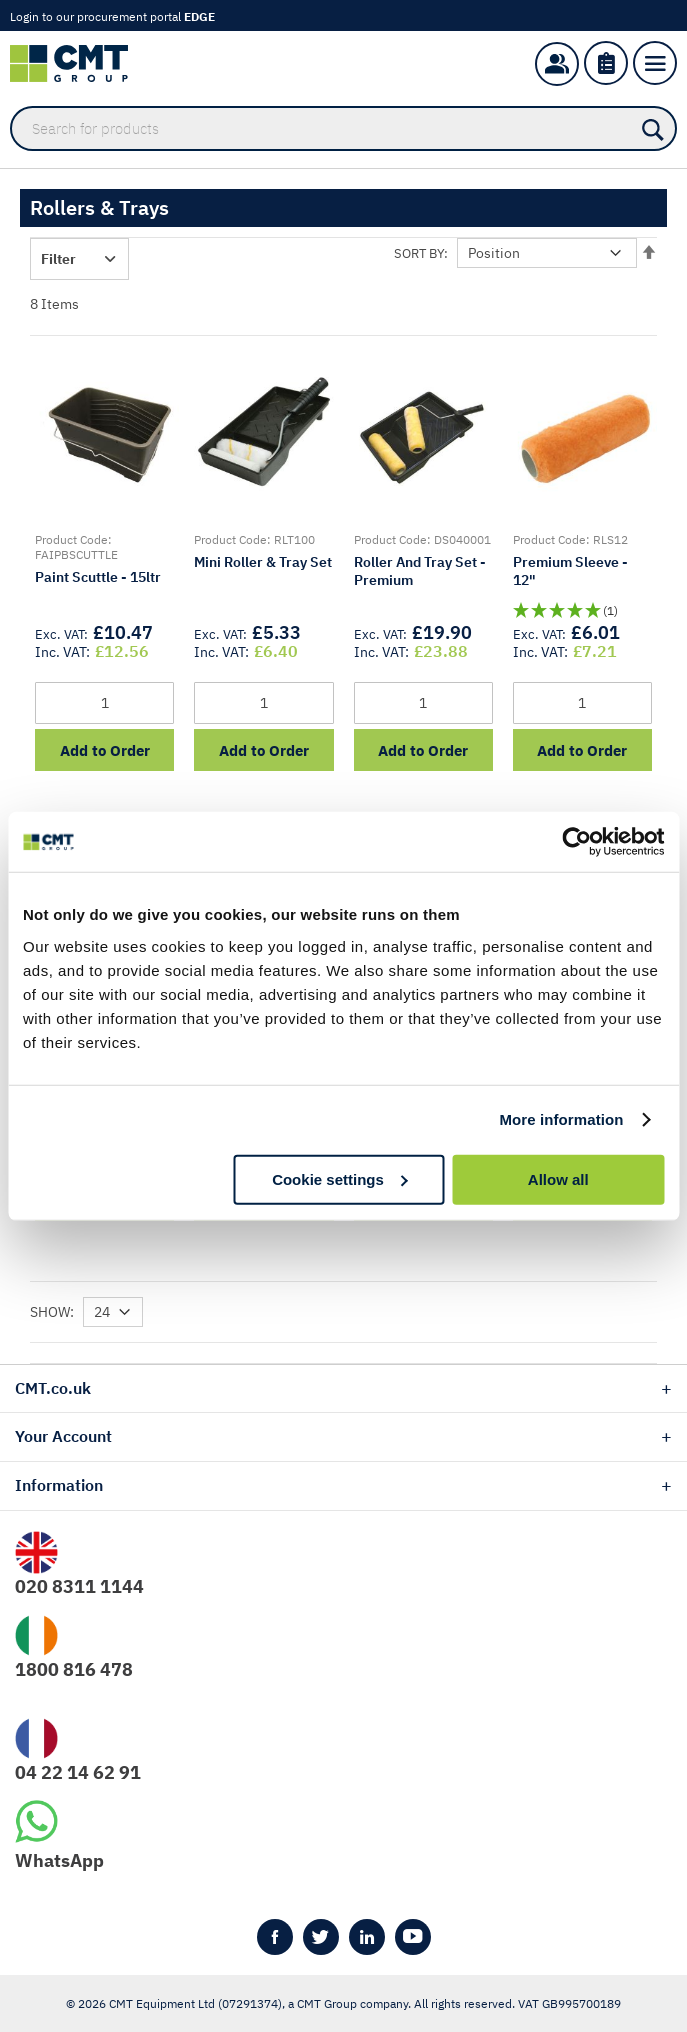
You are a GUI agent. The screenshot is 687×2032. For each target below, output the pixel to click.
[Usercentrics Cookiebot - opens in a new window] (576, 842)
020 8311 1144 (79, 1586)
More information (561, 1119)
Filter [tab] (58, 259)
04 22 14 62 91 (78, 1772)
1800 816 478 (74, 1669)
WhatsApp (59, 1860)
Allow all (558, 1178)
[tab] (343, 1389)
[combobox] (343, 128)
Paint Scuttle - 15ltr (98, 577)
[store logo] (79, 63)
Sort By (419, 253)
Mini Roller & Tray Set (263, 562)
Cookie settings (340, 1178)
